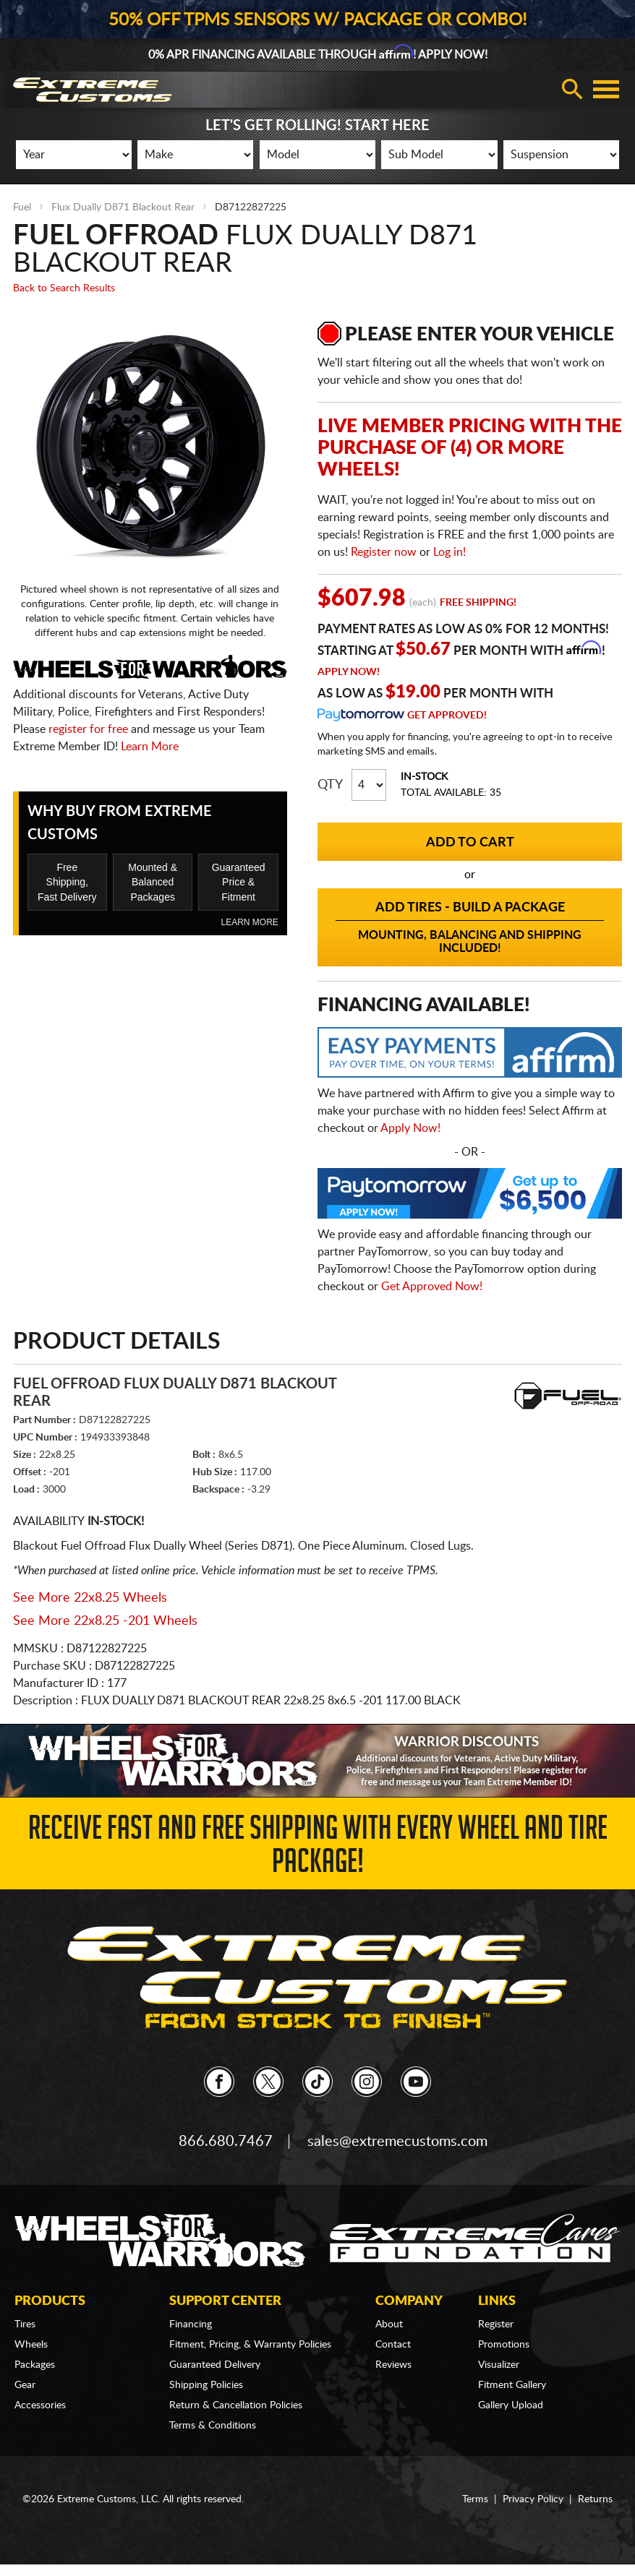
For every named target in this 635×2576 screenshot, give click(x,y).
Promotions (503, 2345)
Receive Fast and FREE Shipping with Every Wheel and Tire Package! (318, 1848)
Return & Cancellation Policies (235, 2405)
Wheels (31, 2345)
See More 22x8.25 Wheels (90, 1598)
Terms (475, 2499)
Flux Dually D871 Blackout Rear (123, 207)
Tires (24, 2324)
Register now (384, 552)
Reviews (393, 2365)
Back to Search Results (64, 288)
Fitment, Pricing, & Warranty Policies (250, 2345)
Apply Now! (349, 672)
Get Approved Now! (431, 1286)
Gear (24, 2385)
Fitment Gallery (512, 2385)
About (389, 2324)
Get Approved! (447, 715)
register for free (88, 729)
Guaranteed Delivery (214, 2365)
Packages (34, 2365)
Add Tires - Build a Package (470, 928)
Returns (595, 2499)
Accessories (40, 2405)
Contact (393, 2345)
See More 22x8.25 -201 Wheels (105, 1621)
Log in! (449, 552)
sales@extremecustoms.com (397, 2141)
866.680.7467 (226, 2141)
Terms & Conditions (212, 2426)
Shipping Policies (206, 2385)
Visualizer (498, 2365)
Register (495, 2324)
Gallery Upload (510, 2405)
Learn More (150, 746)
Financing (190, 2324)
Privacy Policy (533, 2499)
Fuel (22, 207)
